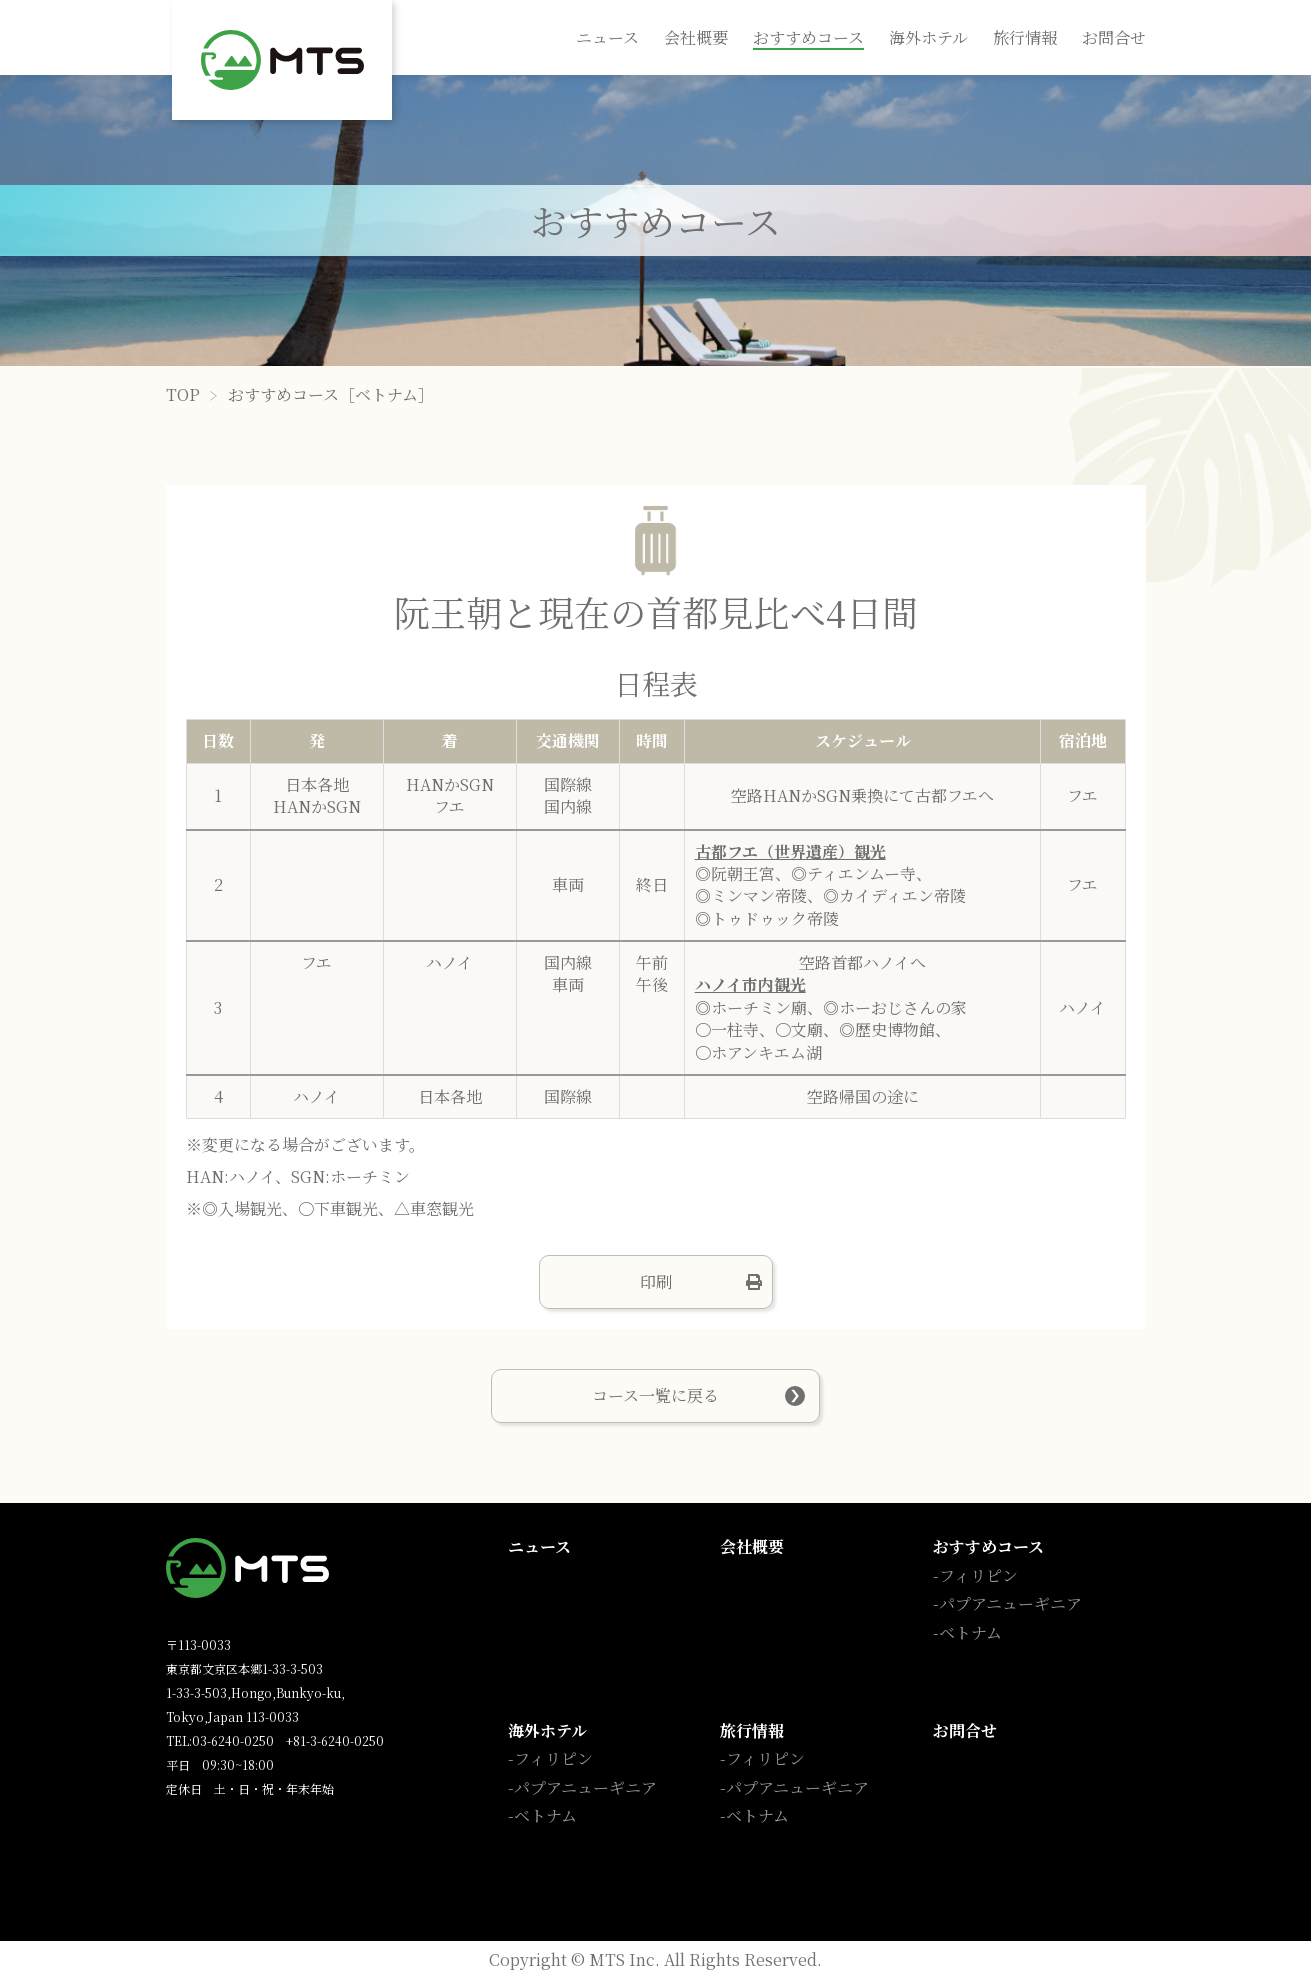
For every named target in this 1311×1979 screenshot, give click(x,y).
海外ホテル (928, 37)
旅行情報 (1025, 37)
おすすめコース (808, 37)
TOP (183, 395)
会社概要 (696, 37)
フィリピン (978, 1575)
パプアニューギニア (1010, 1603)
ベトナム (970, 1632)
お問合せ (1114, 37)
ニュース (607, 37)
